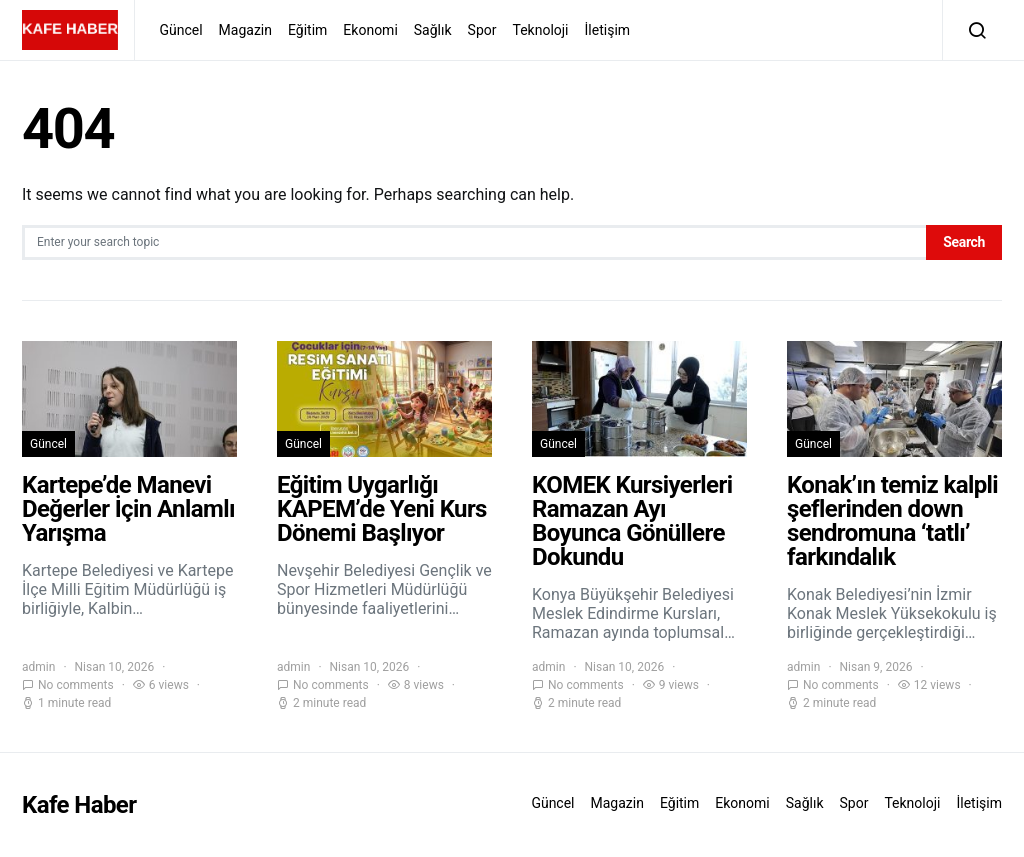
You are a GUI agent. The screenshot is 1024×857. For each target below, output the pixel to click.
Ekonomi (370, 30)
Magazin (245, 30)
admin (38, 667)
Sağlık (433, 30)
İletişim (608, 30)
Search (964, 242)
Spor (482, 30)
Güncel (180, 30)
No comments (76, 685)
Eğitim (307, 30)
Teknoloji (540, 30)
